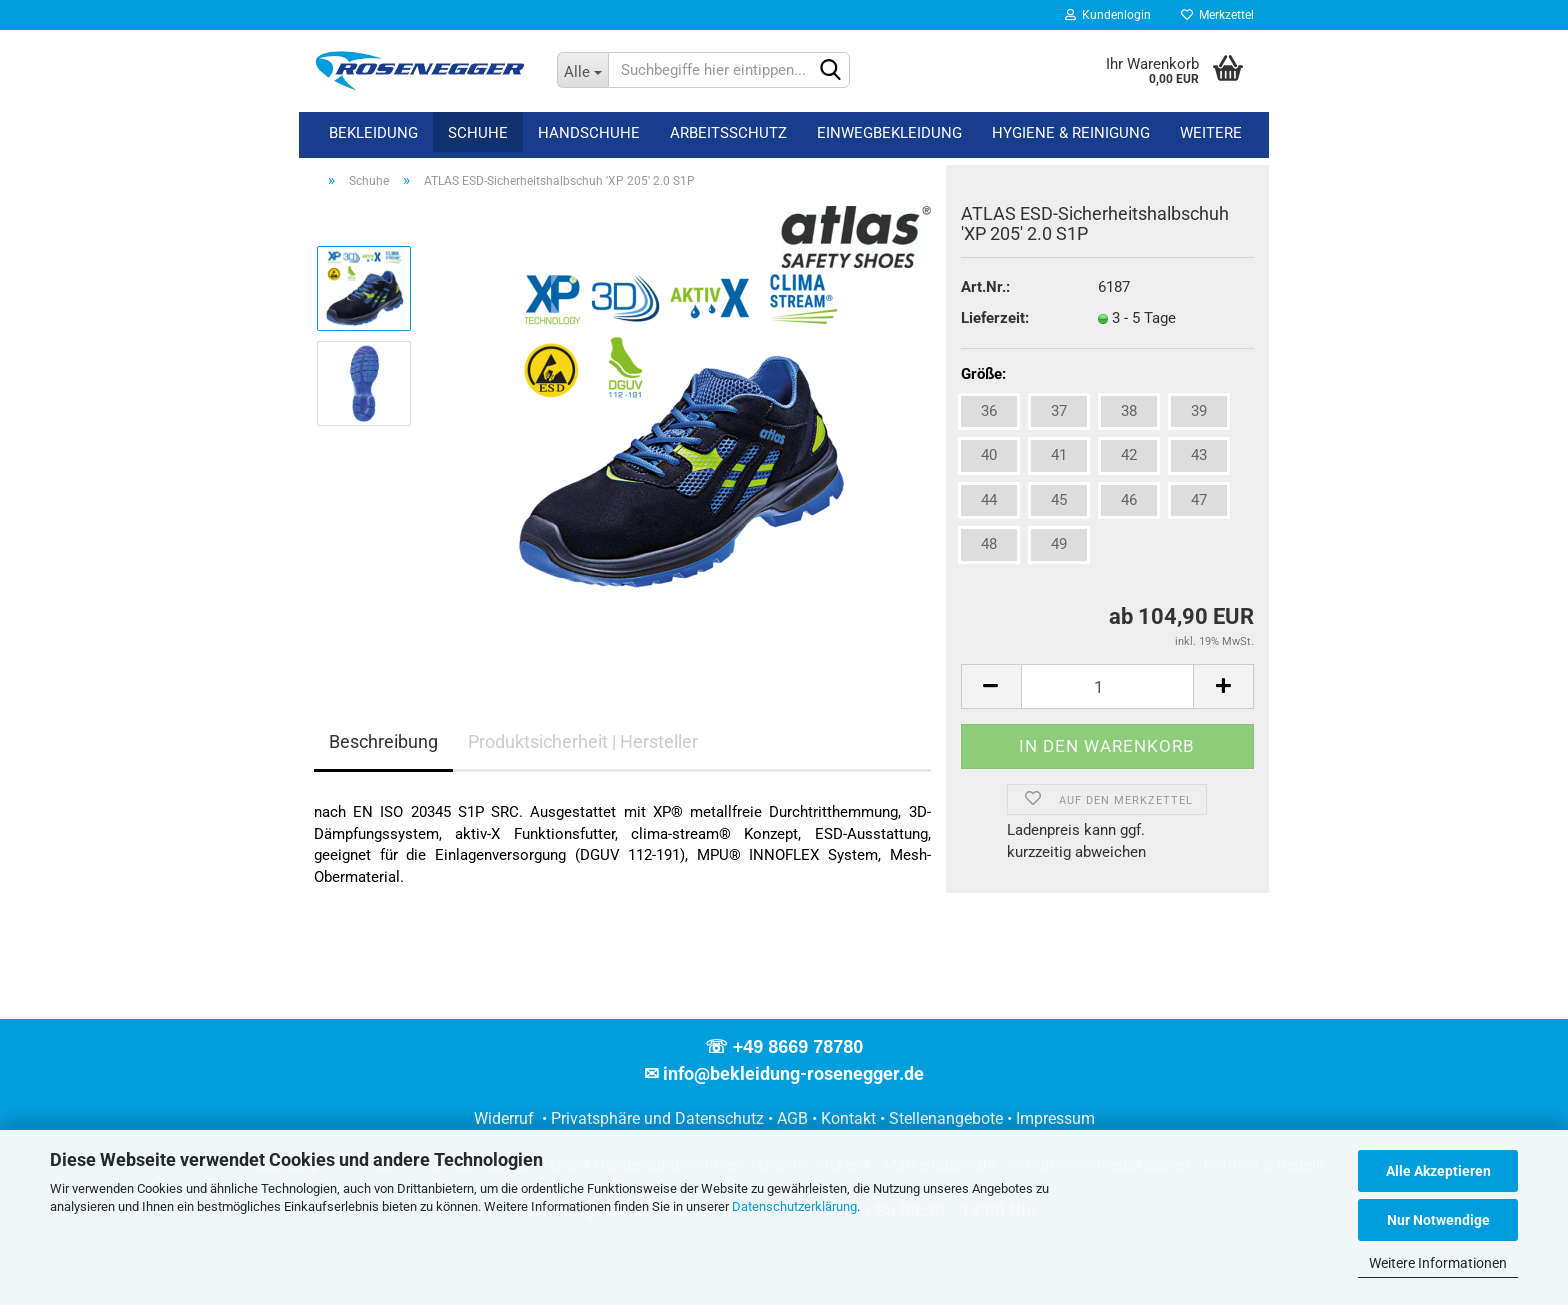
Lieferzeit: (995, 318)
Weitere (1211, 133)
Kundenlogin (1108, 15)
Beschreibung (383, 741)
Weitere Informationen (1438, 1263)
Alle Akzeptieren (1438, 1171)
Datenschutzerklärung (794, 1206)
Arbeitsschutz (728, 133)
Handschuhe (589, 133)
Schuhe (478, 133)
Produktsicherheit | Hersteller (583, 741)
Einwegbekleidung (889, 133)
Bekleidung (373, 133)
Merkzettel (1217, 15)
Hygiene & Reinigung (1071, 133)
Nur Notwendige (1438, 1220)
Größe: (983, 374)
